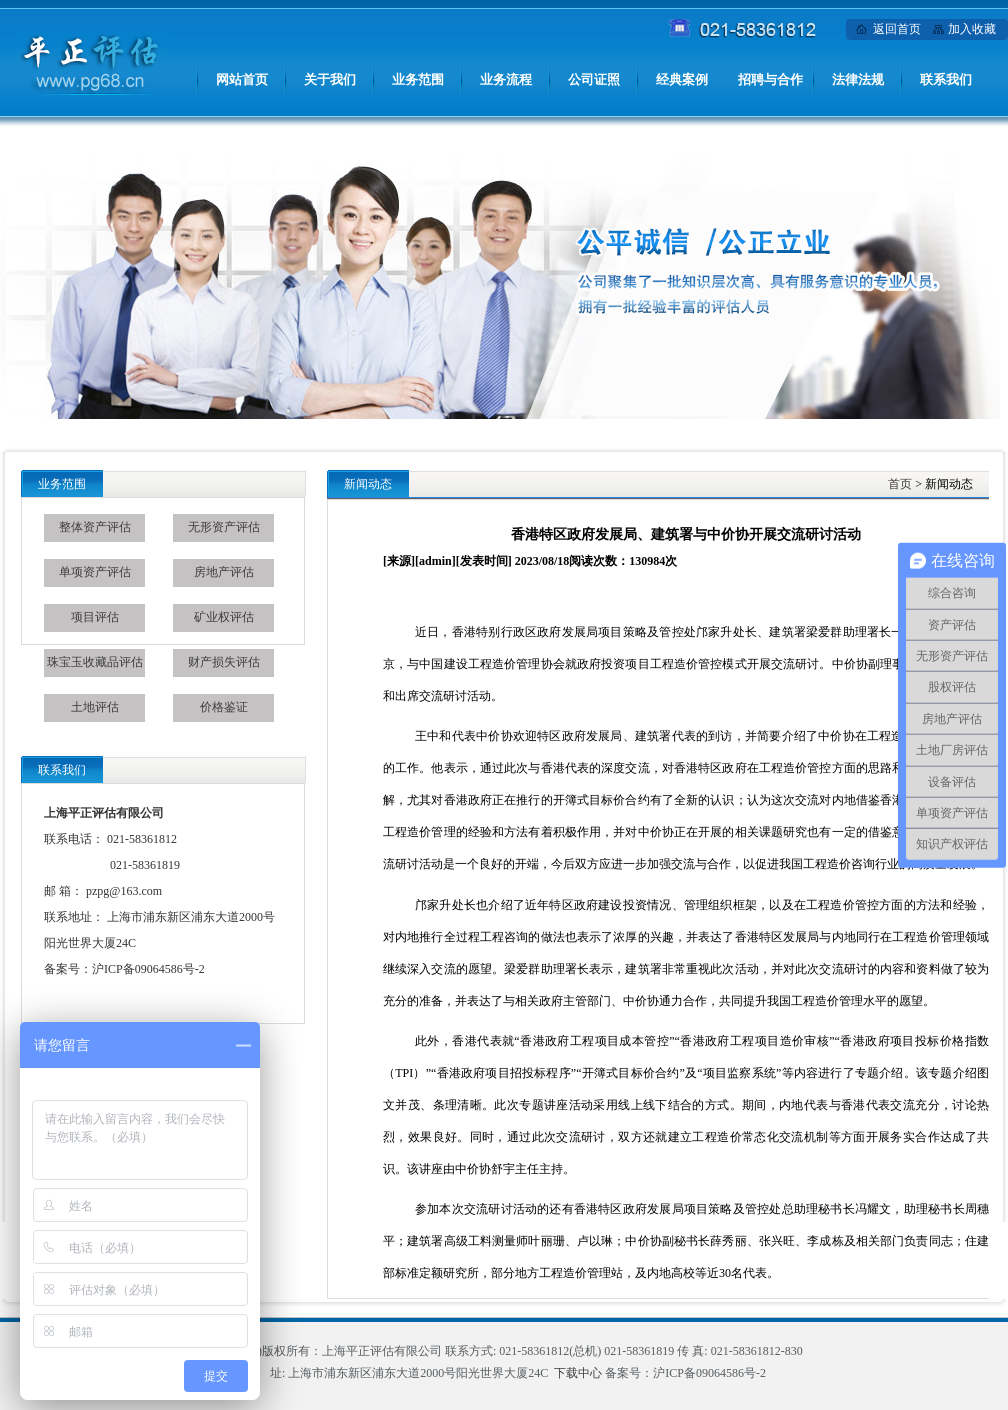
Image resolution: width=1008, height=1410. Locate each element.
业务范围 (418, 79)
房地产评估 (224, 572)
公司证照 (594, 79)
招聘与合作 (770, 79)
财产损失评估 (224, 662)
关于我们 (330, 79)
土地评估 (95, 707)
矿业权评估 (224, 617)
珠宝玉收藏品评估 (95, 662)
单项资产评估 (95, 572)
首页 (900, 484)
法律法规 (858, 79)
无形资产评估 (224, 527)
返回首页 (897, 29)
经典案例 (682, 79)
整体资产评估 (95, 527)
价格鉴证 (224, 707)
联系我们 (946, 79)
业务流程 (506, 79)
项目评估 (95, 617)
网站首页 (242, 79)
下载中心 (578, 1373)
